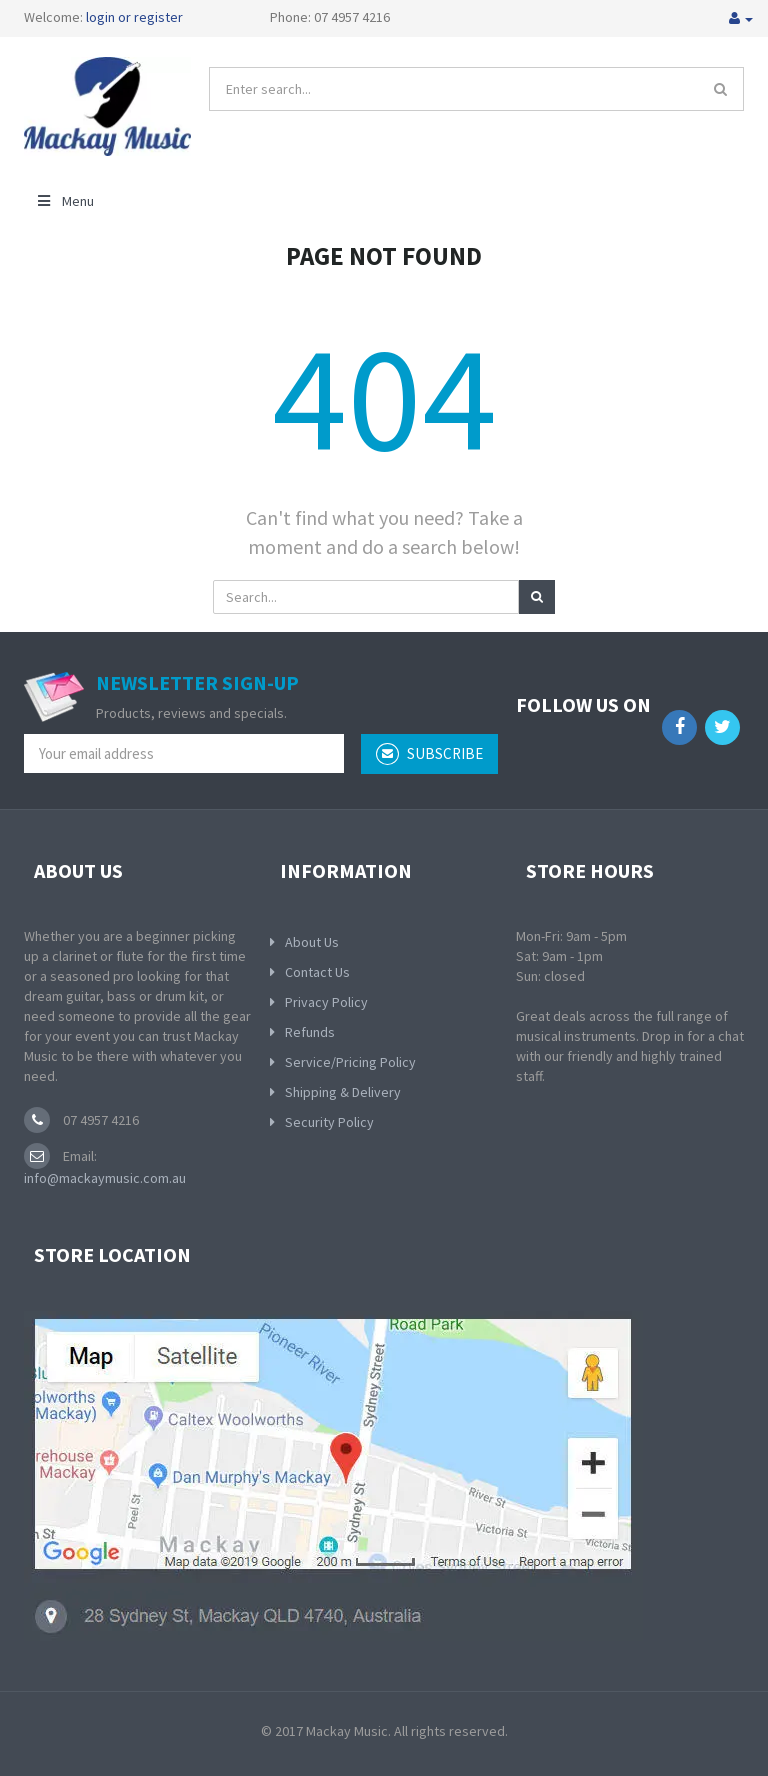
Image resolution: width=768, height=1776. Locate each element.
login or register (134, 17)
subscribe (429, 754)
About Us (312, 942)
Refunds (310, 1032)
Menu (64, 201)
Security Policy (329, 1122)
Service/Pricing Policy (350, 1062)
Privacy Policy (326, 1002)
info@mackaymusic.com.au (105, 1178)
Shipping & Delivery (343, 1092)
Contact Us (317, 972)
